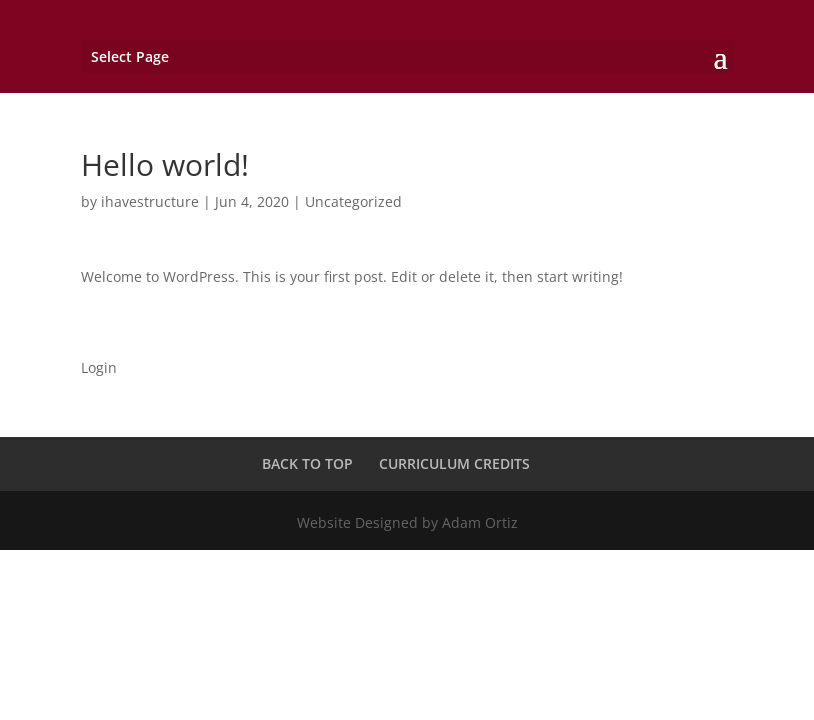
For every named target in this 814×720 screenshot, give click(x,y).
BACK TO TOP (307, 463)
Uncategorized (353, 201)
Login (99, 367)
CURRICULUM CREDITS (454, 463)
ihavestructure (150, 201)
